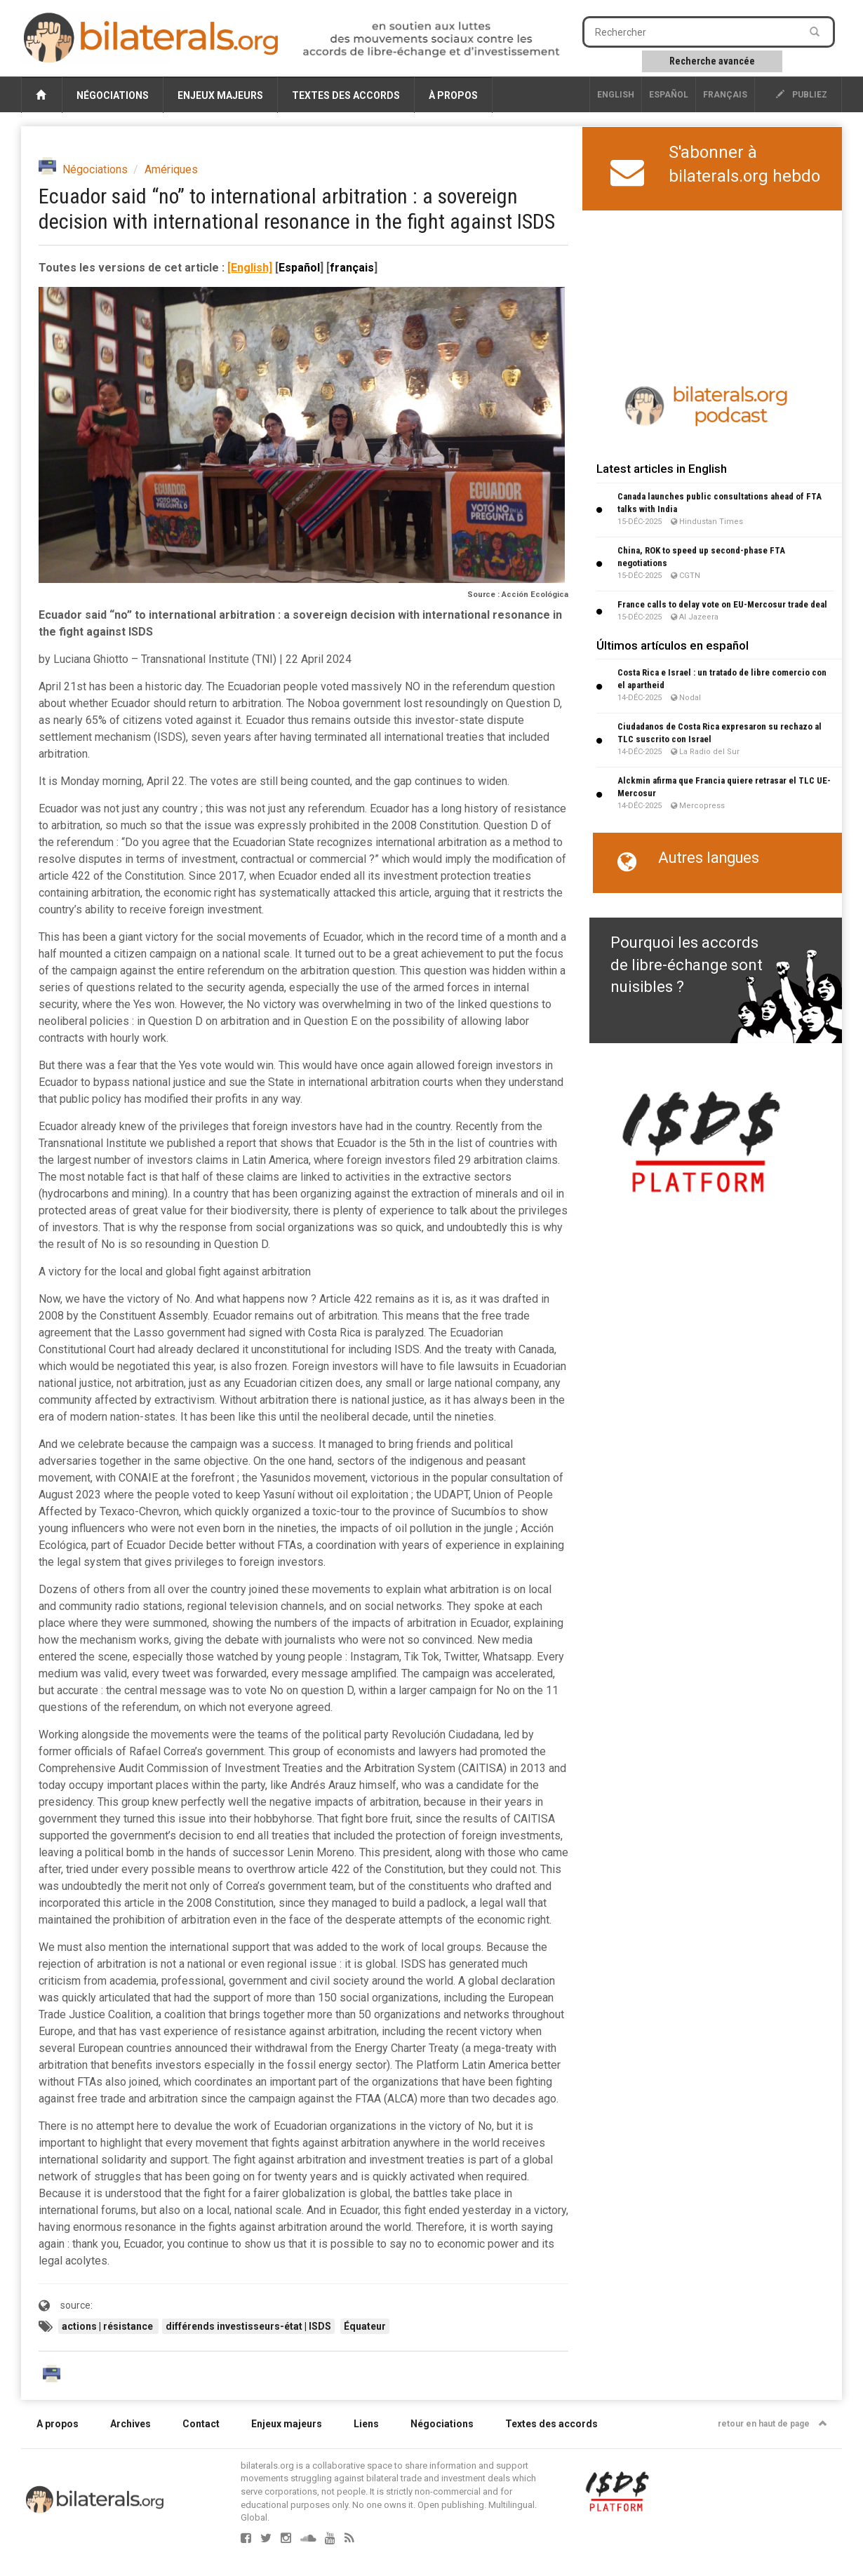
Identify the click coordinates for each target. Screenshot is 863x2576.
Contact (201, 2423)
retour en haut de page (772, 2424)
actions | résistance (108, 2326)
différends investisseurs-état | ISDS (248, 2326)
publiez (801, 95)
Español (668, 95)
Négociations (112, 95)
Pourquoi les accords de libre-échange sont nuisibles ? (686, 964)
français (725, 95)
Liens (366, 2423)
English (615, 95)
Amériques (171, 169)
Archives (130, 2423)
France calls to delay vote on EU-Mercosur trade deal (722, 604)
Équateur (365, 2326)
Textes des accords (346, 95)
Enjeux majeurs (220, 95)
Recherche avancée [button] (712, 61)
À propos (453, 95)
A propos (57, 2423)
